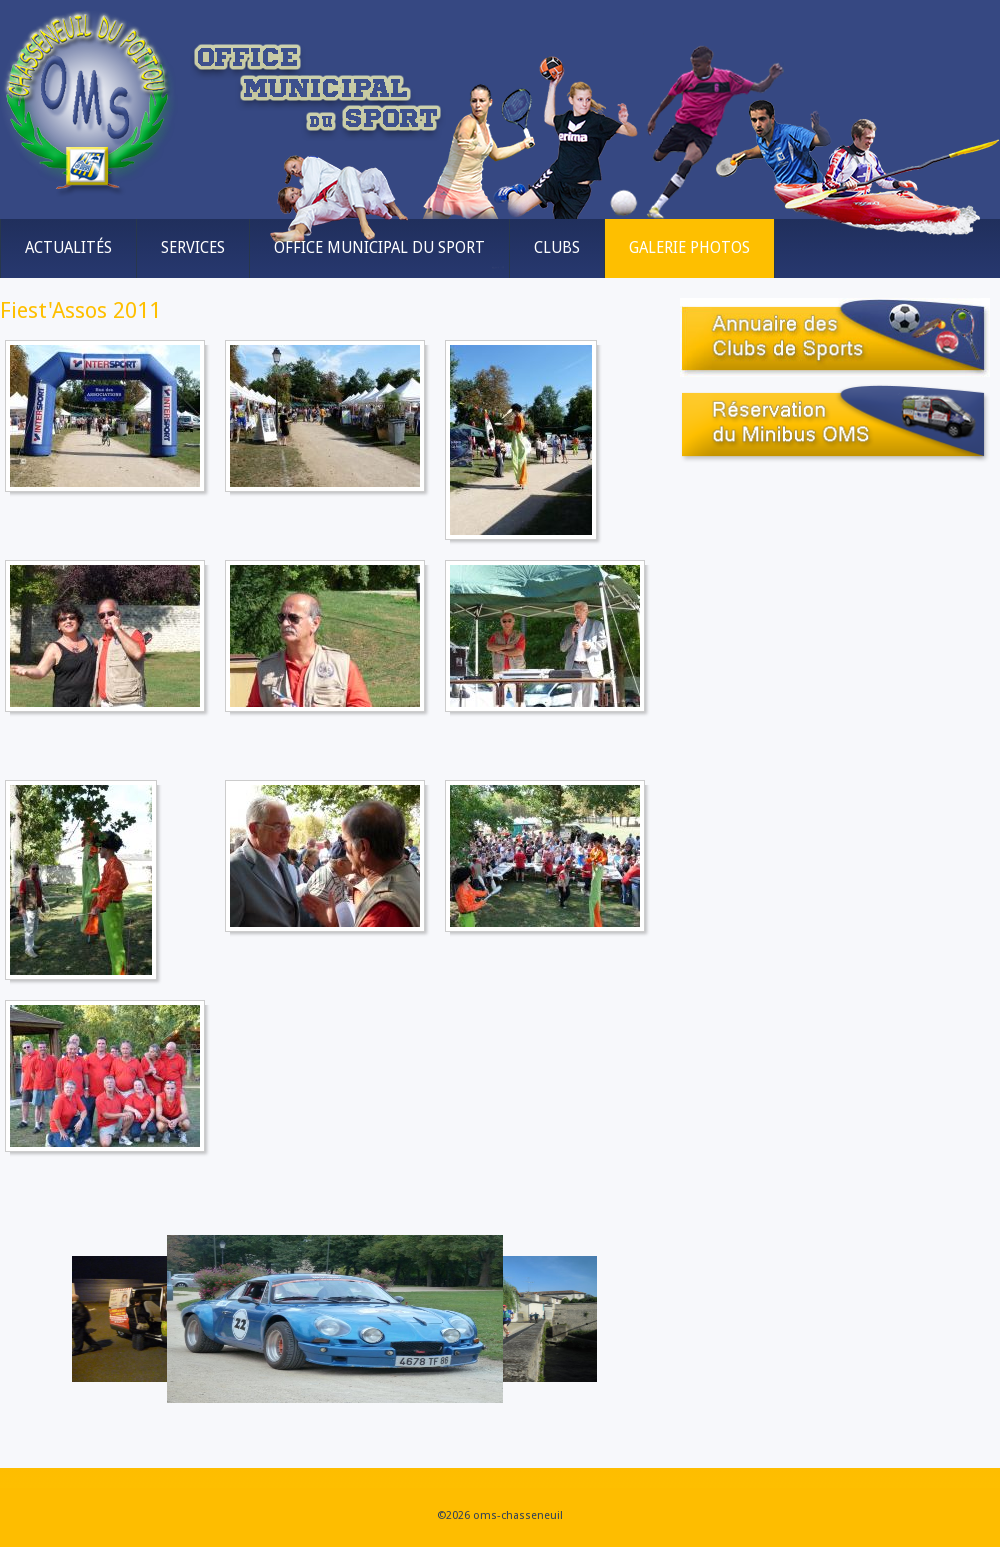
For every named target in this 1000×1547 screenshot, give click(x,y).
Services (193, 248)
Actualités (68, 248)
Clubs (557, 248)
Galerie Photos (689, 248)
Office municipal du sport (379, 248)
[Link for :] (335, 1319)
